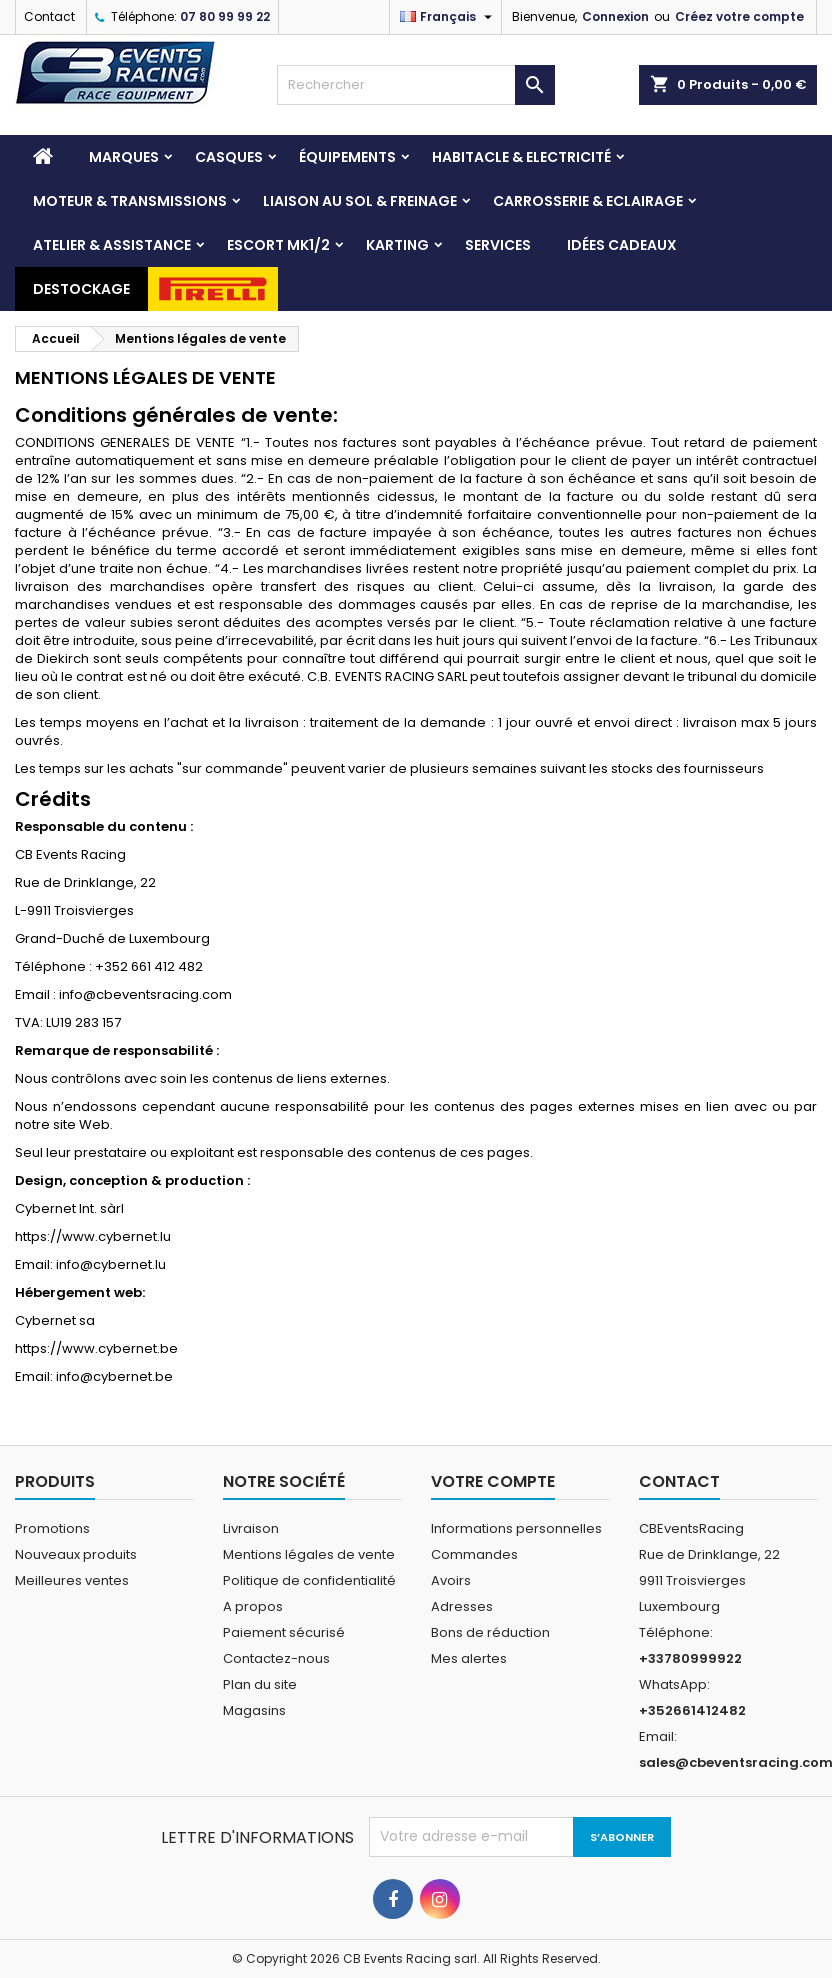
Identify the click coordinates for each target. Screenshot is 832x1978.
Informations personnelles (516, 1528)
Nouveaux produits (76, 1554)
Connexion (615, 16)
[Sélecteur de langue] (448, 17)
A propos (253, 1606)
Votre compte (493, 1481)
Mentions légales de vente (309, 1554)
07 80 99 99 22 (225, 16)
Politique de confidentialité (309, 1580)
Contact (49, 16)
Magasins (254, 1710)
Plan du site (260, 1684)
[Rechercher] (415, 85)
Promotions (52, 1528)
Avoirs (451, 1580)
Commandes (474, 1554)
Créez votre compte (739, 16)
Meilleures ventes (72, 1580)
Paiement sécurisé (284, 1632)
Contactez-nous (276, 1658)
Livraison (251, 1528)
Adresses (462, 1606)
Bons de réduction (490, 1632)
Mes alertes (469, 1658)
